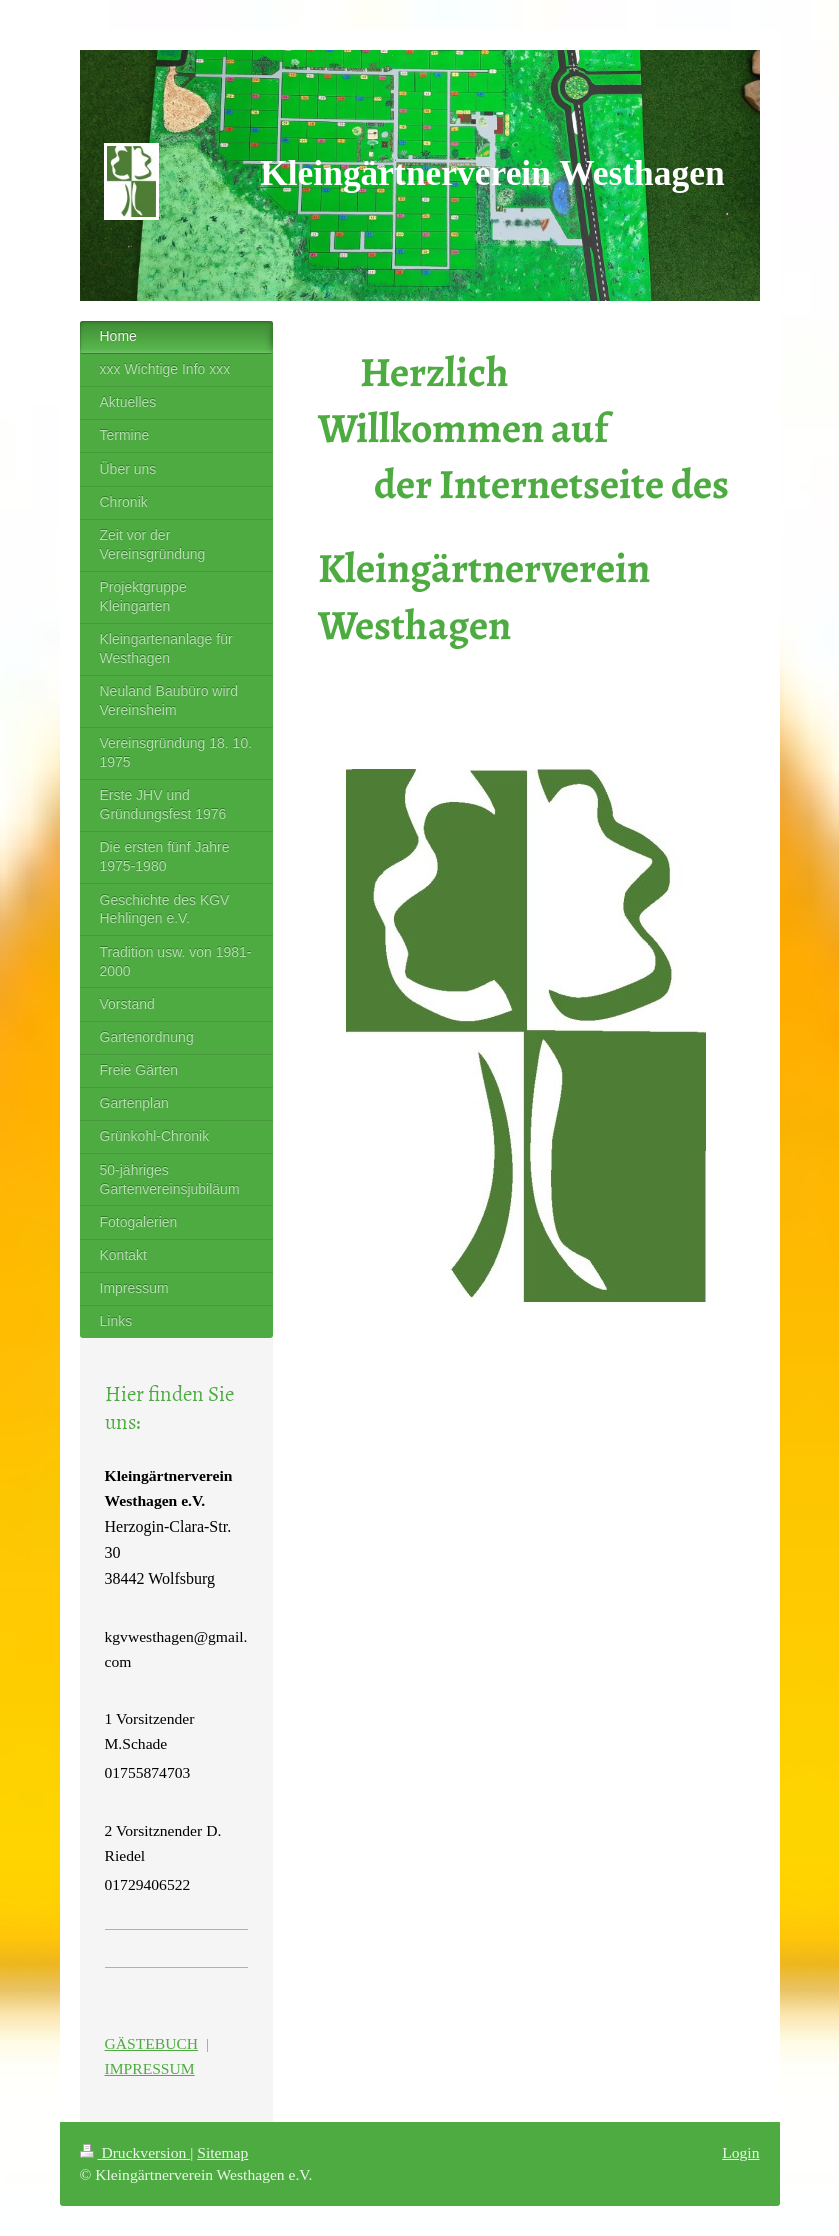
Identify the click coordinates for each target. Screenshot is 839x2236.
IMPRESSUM (150, 2068)
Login (740, 2152)
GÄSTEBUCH (152, 2043)
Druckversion (135, 2152)
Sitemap (222, 2152)
